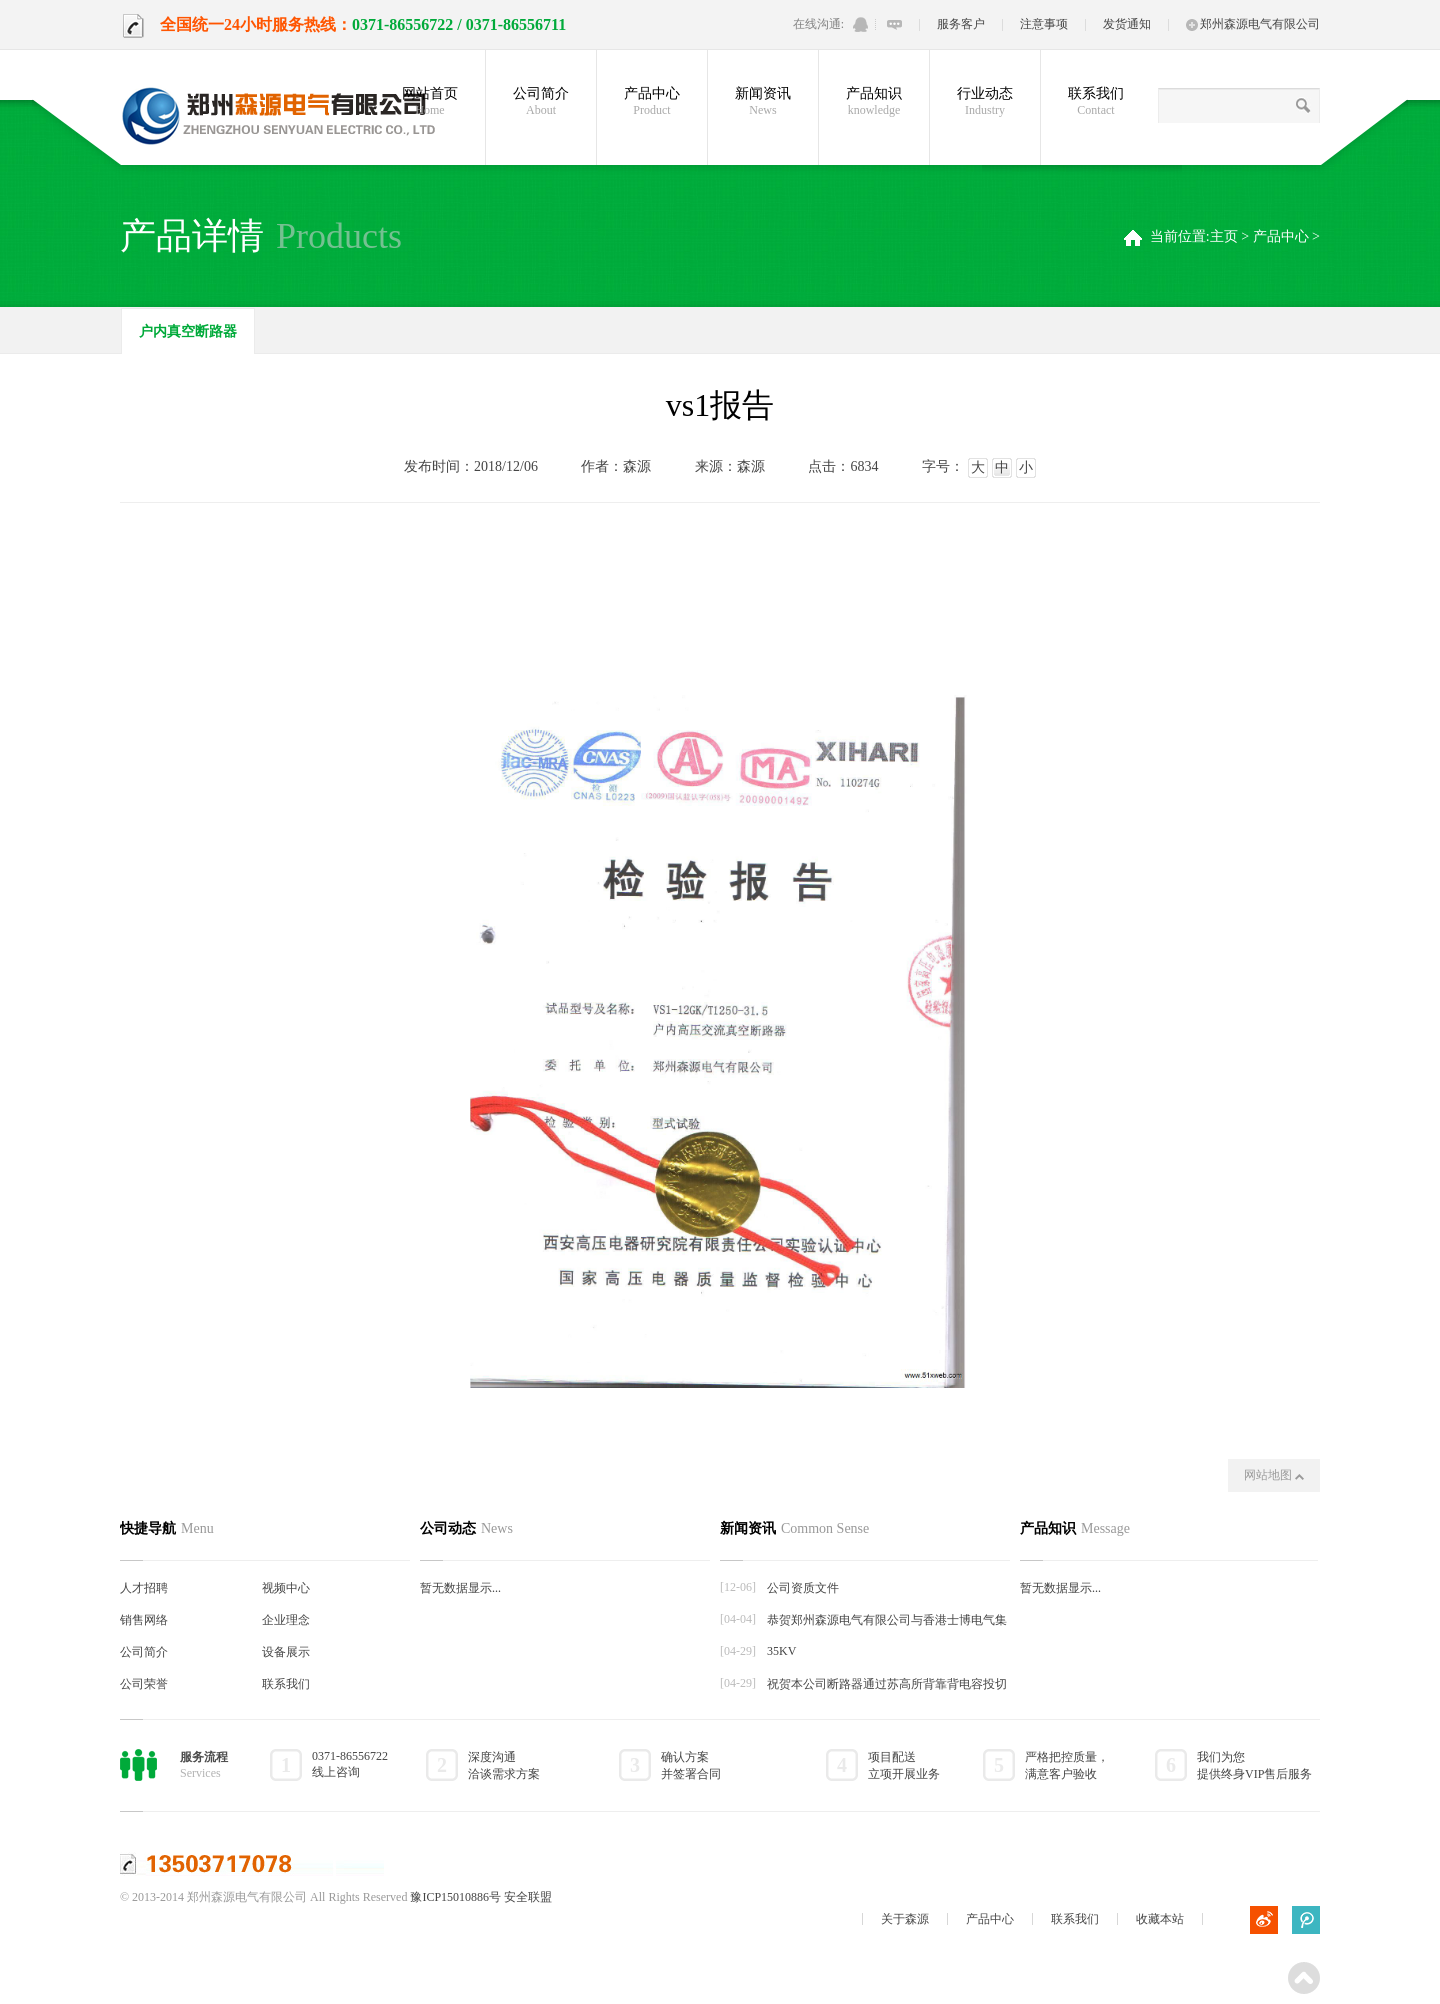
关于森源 (905, 1919)
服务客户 (961, 24)
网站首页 (430, 102)
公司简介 (541, 102)
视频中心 (286, 1588)
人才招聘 (144, 1588)
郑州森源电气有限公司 (1253, 24)
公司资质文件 (803, 1588)
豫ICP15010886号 (455, 1897)
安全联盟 (528, 1897)
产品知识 (874, 102)
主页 (1224, 236)
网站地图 (1274, 1475)
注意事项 (1044, 24)
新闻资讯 (763, 102)
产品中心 (652, 102)
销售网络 (144, 1620)
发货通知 (1127, 24)
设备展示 (286, 1652)
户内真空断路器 (188, 331)
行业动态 (985, 102)
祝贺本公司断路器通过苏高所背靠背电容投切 (887, 1684)
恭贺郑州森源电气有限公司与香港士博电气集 (887, 1620)
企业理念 (286, 1620)
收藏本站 (1160, 1919)
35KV (781, 1651)
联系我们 (1096, 102)
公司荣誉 (144, 1684)
